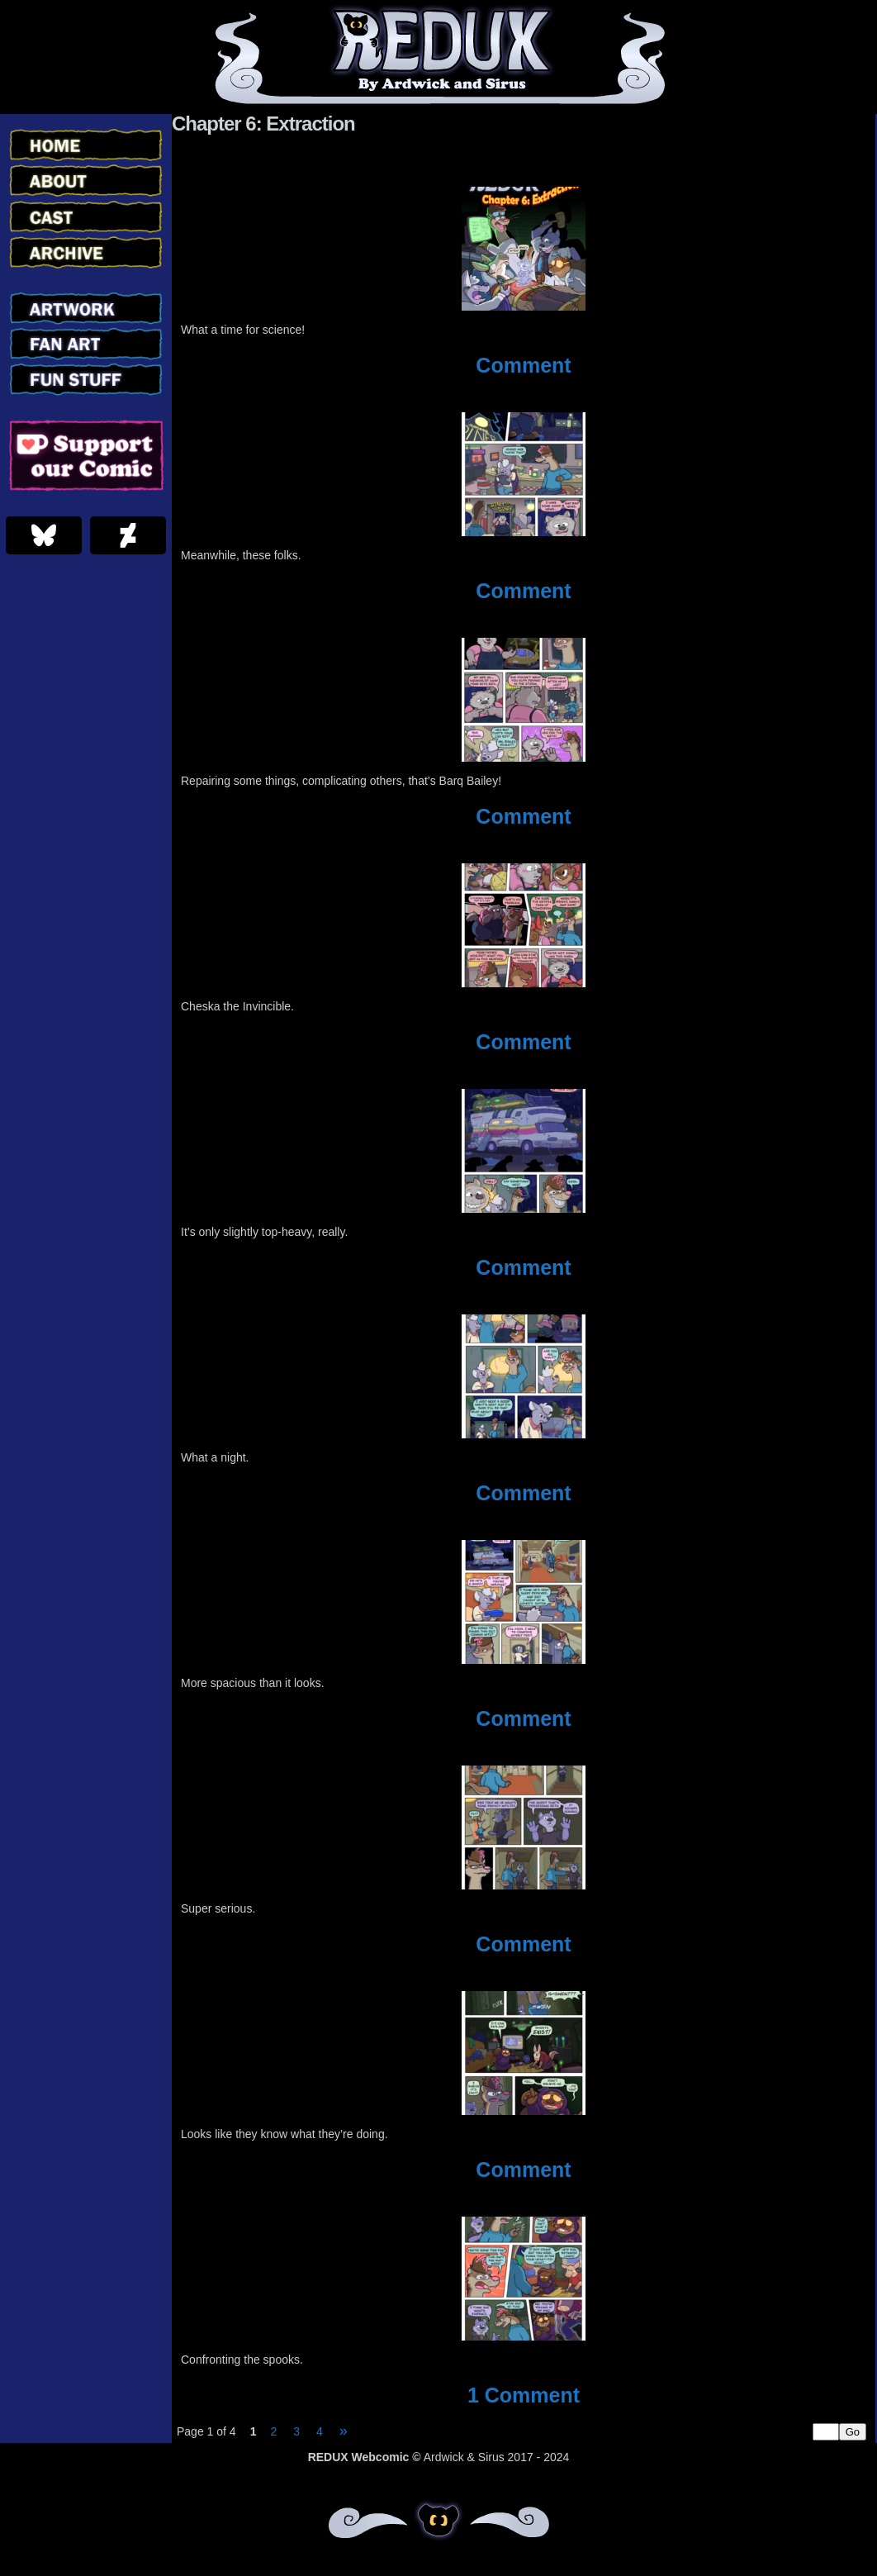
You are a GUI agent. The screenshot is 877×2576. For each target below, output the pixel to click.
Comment (523, 365)
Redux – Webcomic (439, 57)
